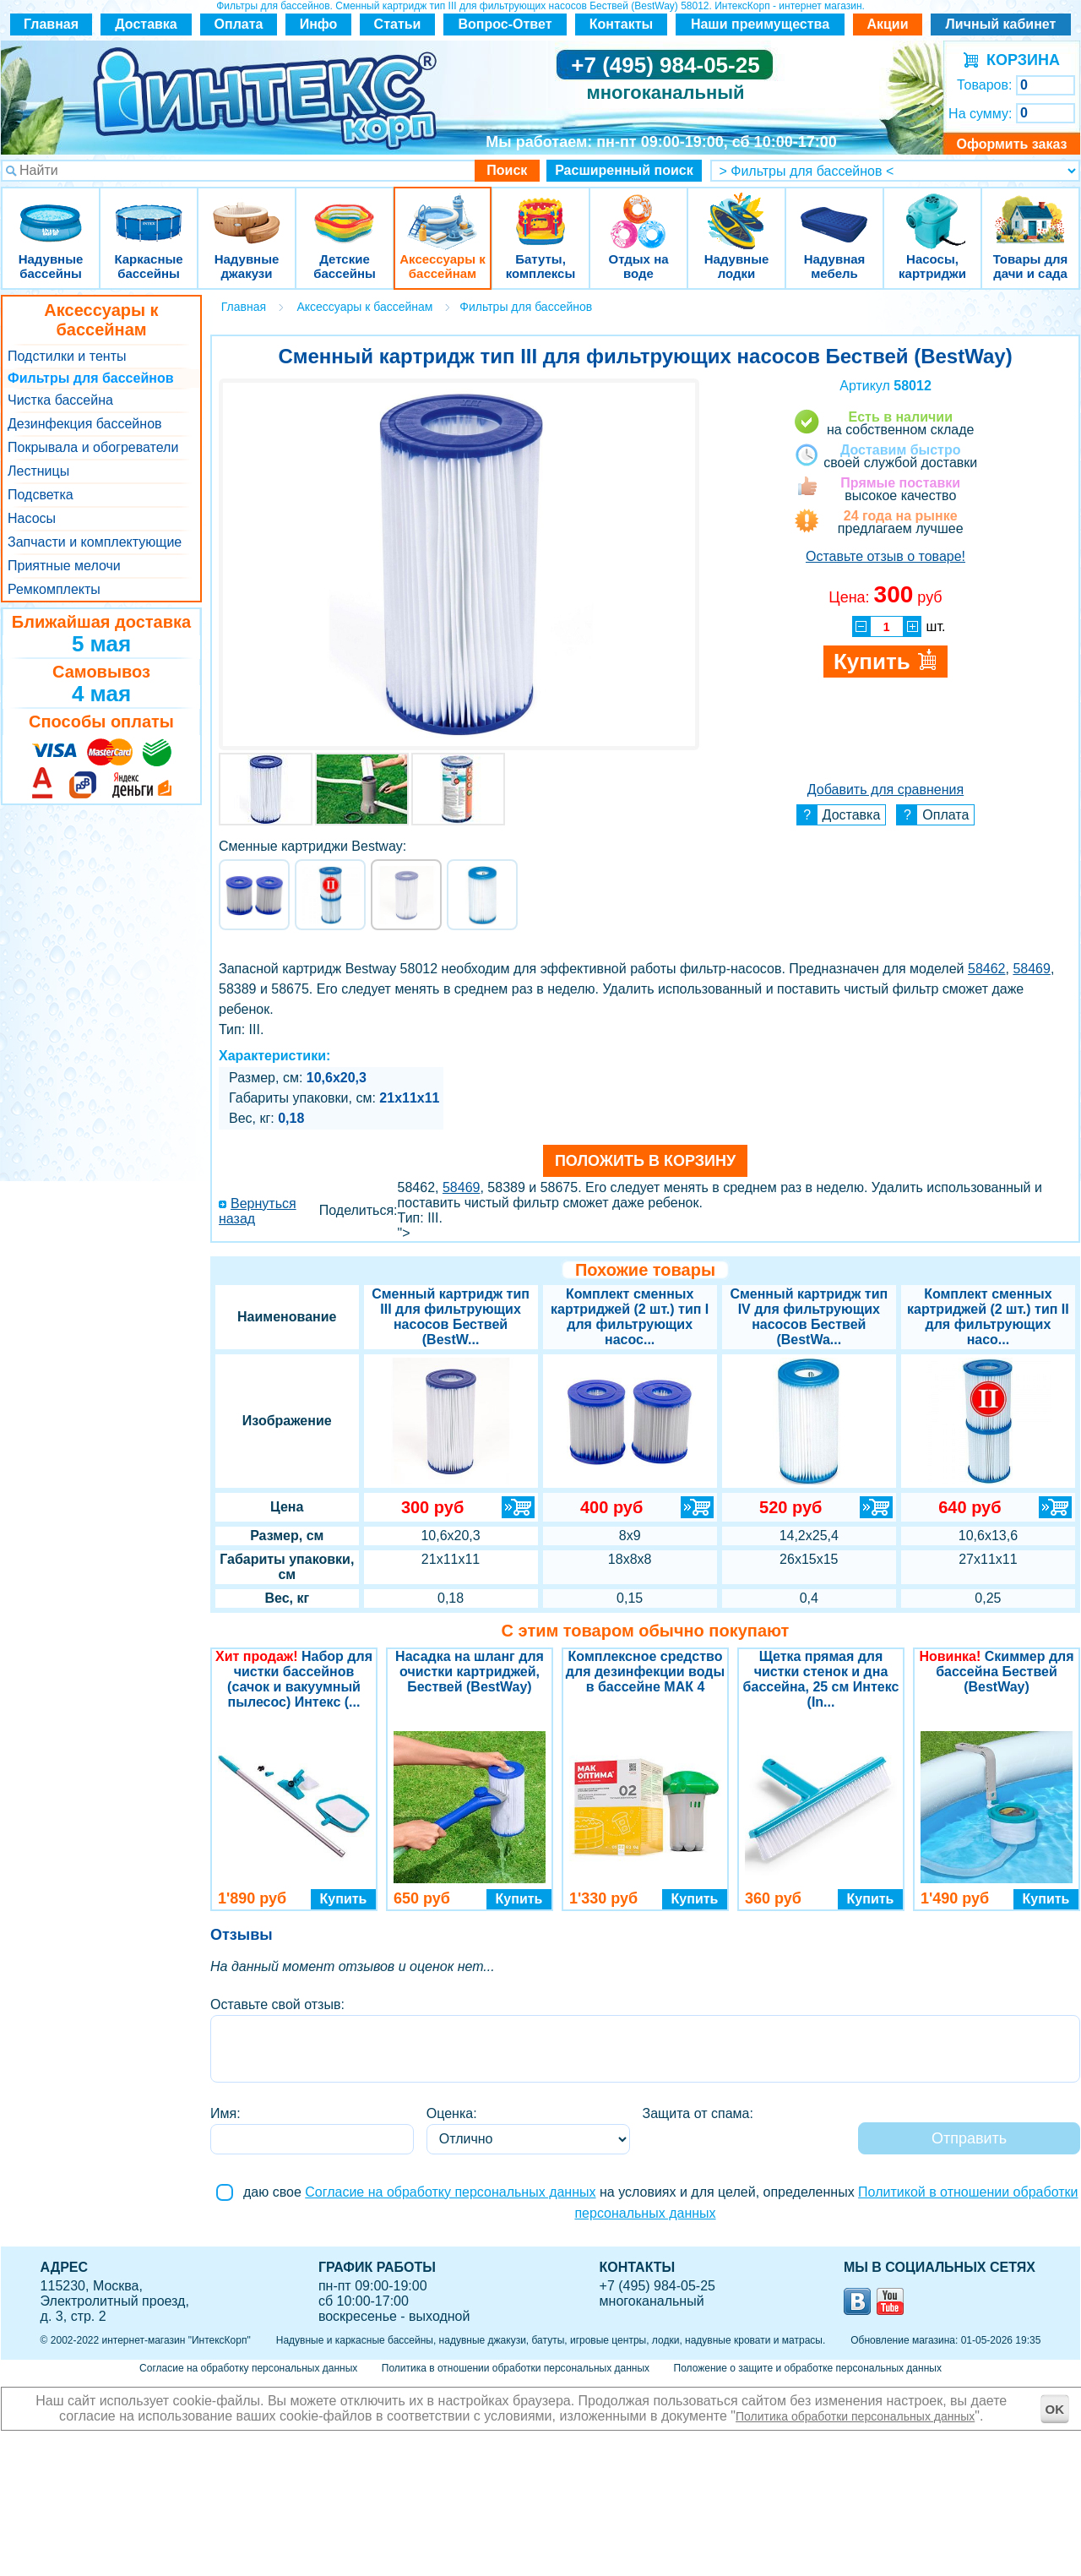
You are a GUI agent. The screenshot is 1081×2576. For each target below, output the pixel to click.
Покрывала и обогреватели (93, 447)
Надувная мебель (834, 211)
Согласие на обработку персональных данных (450, 2192)
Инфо (319, 24)
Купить (343, 1899)
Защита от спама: (698, 2113)
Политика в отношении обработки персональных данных (515, 2368)
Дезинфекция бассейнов (85, 424)
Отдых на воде (638, 211)
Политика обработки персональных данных (855, 2416)
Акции (887, 24)
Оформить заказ (1011, 144)
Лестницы (38, 471)
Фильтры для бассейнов (91, 378)
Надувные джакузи (246, 211)
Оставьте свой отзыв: (277, 2004)
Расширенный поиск (624, 170)
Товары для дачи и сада (1030, 211)
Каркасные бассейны (148, 211)
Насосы (32, 518)
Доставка (146, 24)
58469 (1032, 968)
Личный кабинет (1001, 24)
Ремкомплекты (54, 589)
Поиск (506, 170)
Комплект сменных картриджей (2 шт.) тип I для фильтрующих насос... (630, 1317)
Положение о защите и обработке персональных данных (808, 2368)
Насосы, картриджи (932, 211)
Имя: (225, 2113)
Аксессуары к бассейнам (442, 211)
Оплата (239, 24)
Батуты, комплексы (540, 211)
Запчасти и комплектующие (95, 542)
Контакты (621, 24)
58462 (987, 968)
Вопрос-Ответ (505, 24)
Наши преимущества (760, 24)
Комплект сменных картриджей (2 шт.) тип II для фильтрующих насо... (988, 1317)
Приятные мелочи (64, 565)
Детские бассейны (344, 211)
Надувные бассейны (50, 211)
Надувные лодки (736, 211)
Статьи (397, 24)
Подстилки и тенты (67, 356)
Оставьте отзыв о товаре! (885, 556)
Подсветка (40, 494)
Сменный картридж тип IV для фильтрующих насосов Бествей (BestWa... (809, 1317)
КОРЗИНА (1019, 60)
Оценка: (451, 2113)
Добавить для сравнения (885, 789)
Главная (51, 24)
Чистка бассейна (60, 400)
